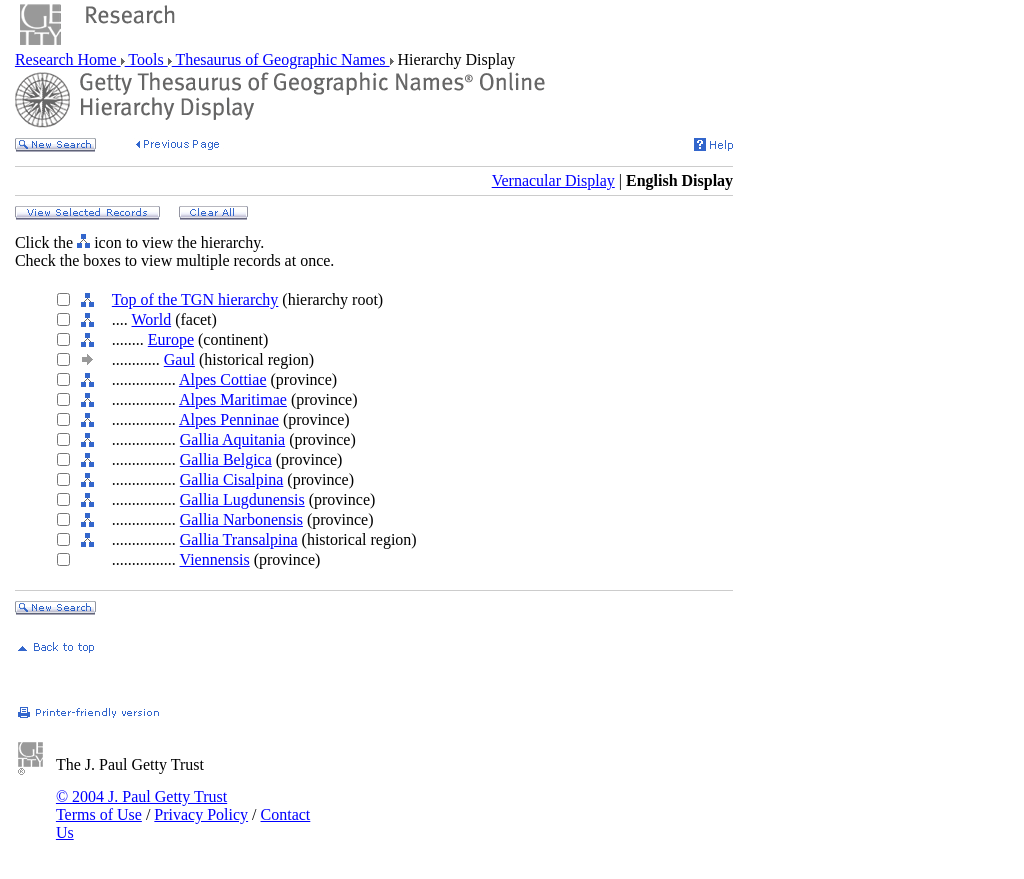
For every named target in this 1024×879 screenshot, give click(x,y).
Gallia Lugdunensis (242, 499)
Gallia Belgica (226, 459)
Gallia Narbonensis (241, 519)
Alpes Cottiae (223, 379)
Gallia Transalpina (239, 539)
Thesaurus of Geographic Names (281, 59)
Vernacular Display (553, 180)
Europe (171, 339)
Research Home (68, 59)
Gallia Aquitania (232, 439)
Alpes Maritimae (233, 399)
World (152, 319)
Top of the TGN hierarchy (195, 299)
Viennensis (215, 559)
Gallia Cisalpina (232, 479)
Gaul (179, 359)
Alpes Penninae (229, 419)
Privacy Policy (201, 814)
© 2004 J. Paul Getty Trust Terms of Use (141, 805)
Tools (146, 59)
